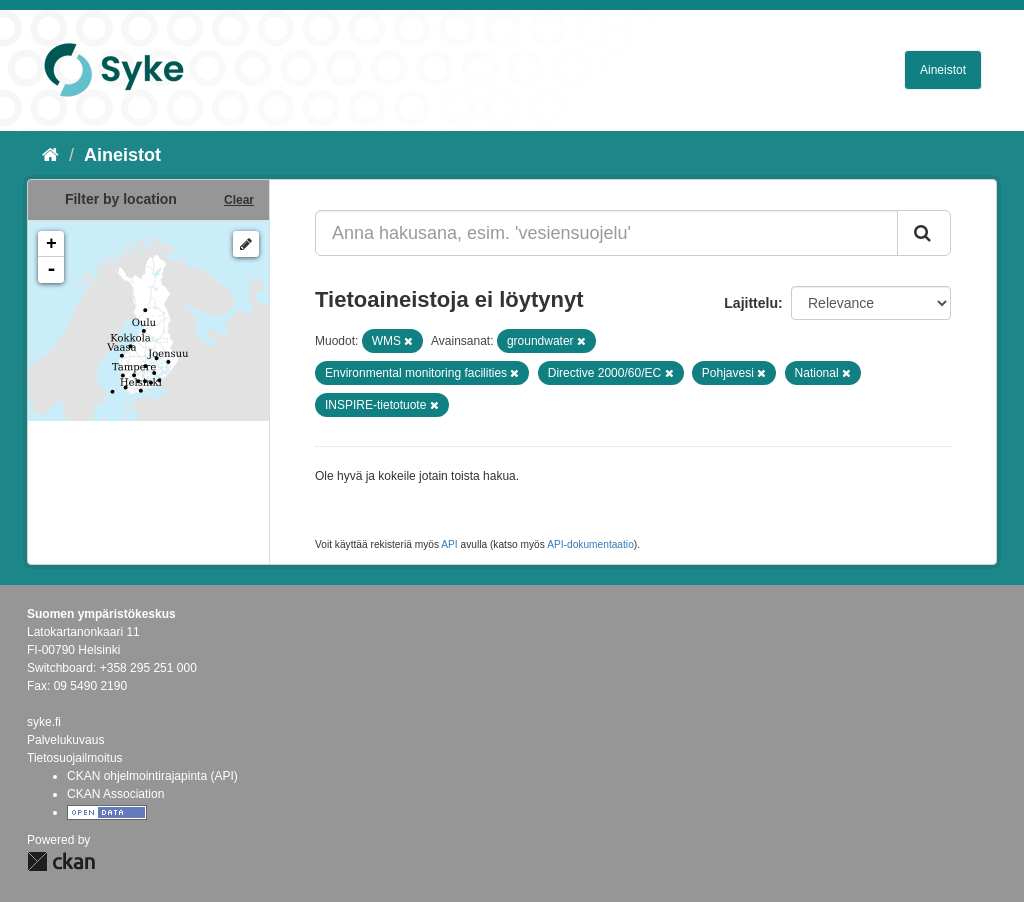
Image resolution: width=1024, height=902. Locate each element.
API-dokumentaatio (590, 544)
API (449, 544)
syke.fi (44, 722)
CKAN (61, 861)
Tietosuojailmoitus (75, 758)
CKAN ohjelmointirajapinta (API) (152, 776)
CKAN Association (115, 794)
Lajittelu (751, 303)
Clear (239, 200)
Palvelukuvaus (65, 740)
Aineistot (943, 70)
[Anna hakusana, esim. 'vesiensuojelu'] (606, 233)
